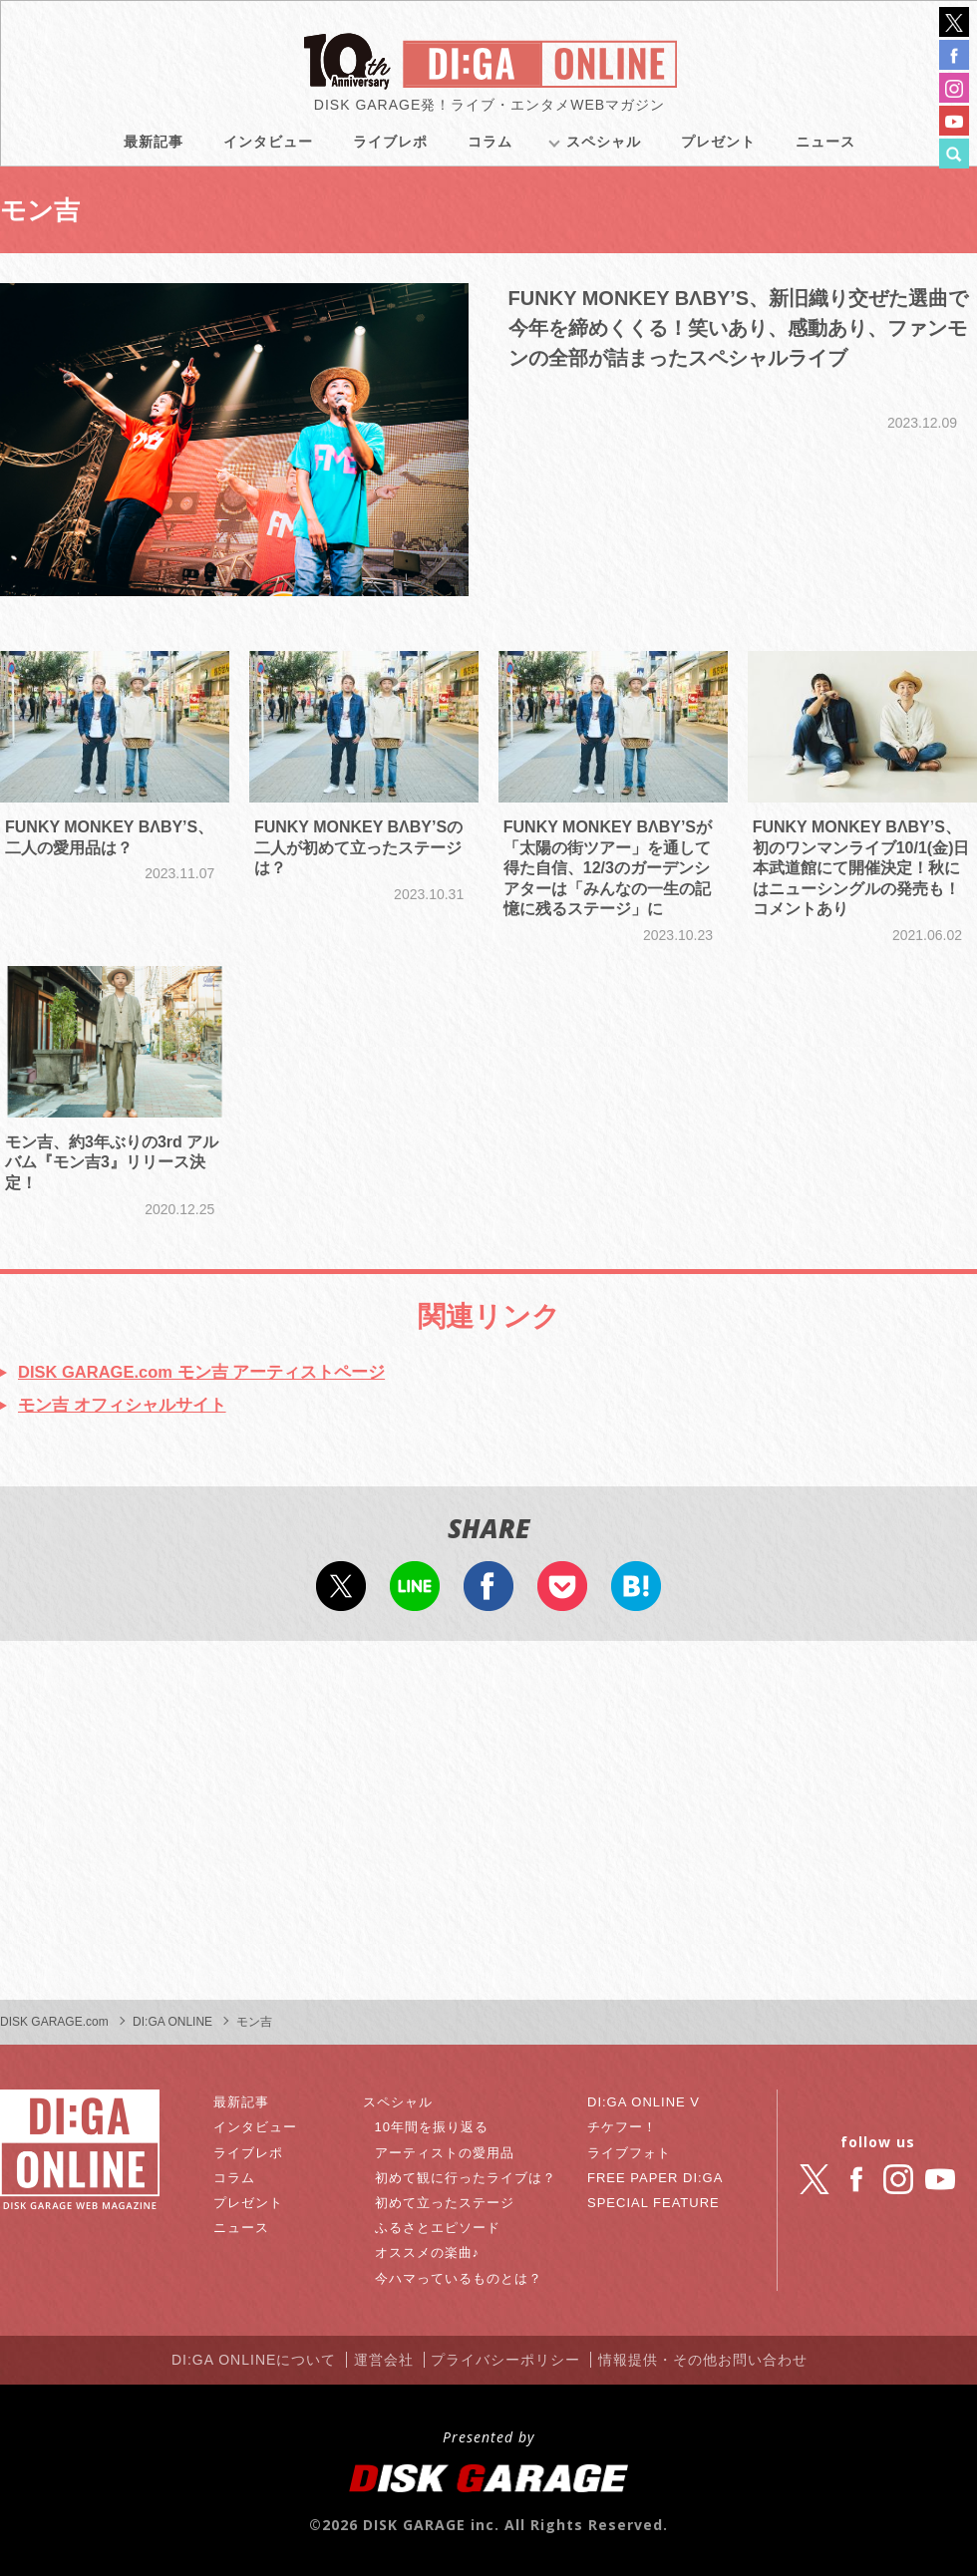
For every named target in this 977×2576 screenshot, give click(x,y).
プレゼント (718, 150)
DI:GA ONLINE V (643, 2104)
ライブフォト (628, 2154)
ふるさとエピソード (442, 2230)
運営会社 (379, 2361)
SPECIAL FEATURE (654, 2205)
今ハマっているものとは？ (464, 2280)
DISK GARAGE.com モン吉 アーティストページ (215, 1371)
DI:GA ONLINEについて (237, 2361)
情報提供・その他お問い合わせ (720, 2361)
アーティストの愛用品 (449, 2154)
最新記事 (153, 150)
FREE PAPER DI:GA (656, 2180)
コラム (490, 150)
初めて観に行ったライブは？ (472, 2180)
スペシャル (603, 150)
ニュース (825, 150)
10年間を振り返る (436, 2129)
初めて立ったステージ (449, 2205)
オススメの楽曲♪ (431, 2255)
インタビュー (268, 150)
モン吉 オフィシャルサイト (128, 1406)
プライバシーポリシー (512, 2361)
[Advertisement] (488, 1823)
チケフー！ (620, 2129)
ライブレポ (390, 150)
